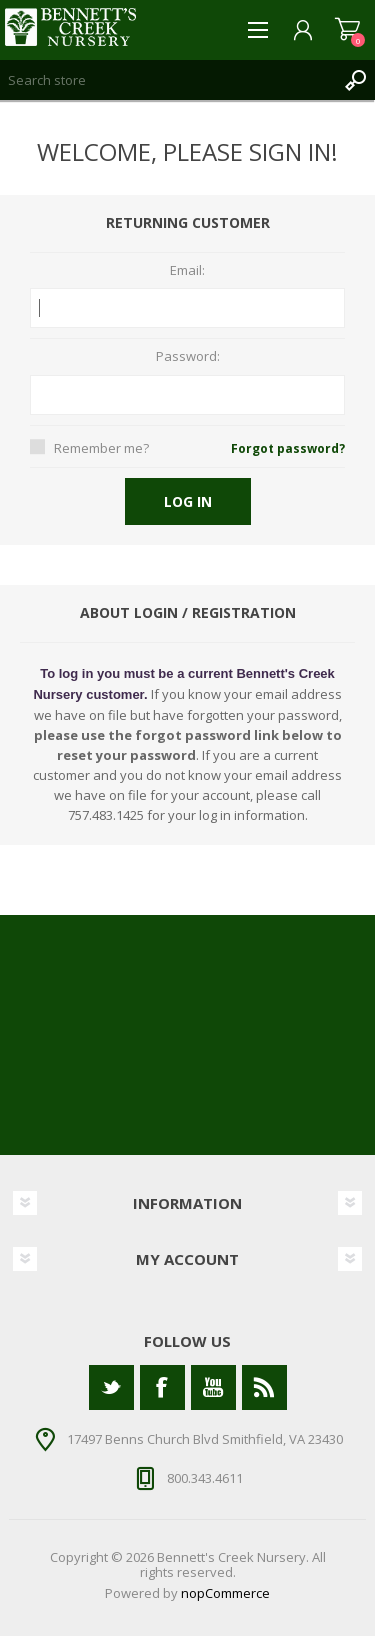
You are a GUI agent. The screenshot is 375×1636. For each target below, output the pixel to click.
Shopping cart (347, 30)
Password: (188, 357)
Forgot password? (288, 448)
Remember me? (101, 448)
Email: (187, 271)
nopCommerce (225, 1593)
